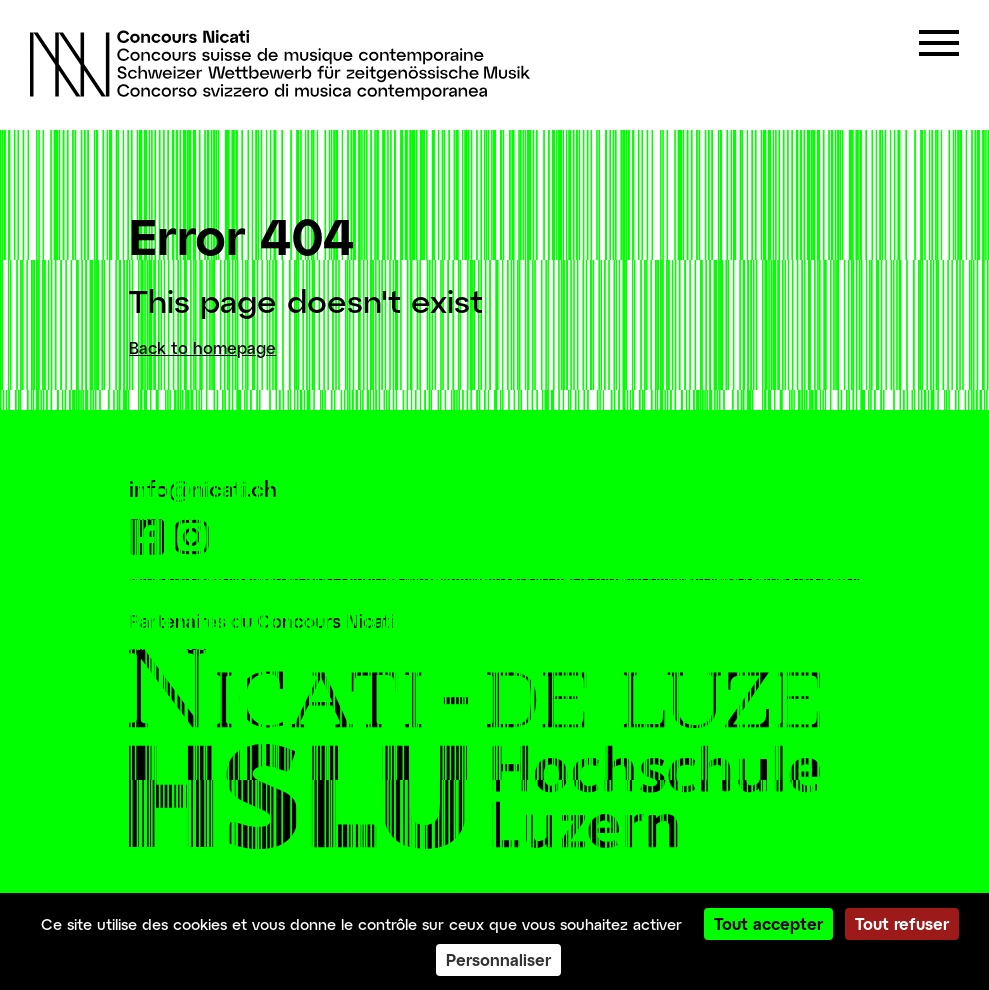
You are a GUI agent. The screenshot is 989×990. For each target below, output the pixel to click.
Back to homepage (202, 347)
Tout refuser (902, 923)
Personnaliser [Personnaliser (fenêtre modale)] (498, 959)
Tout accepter (768, 923)
